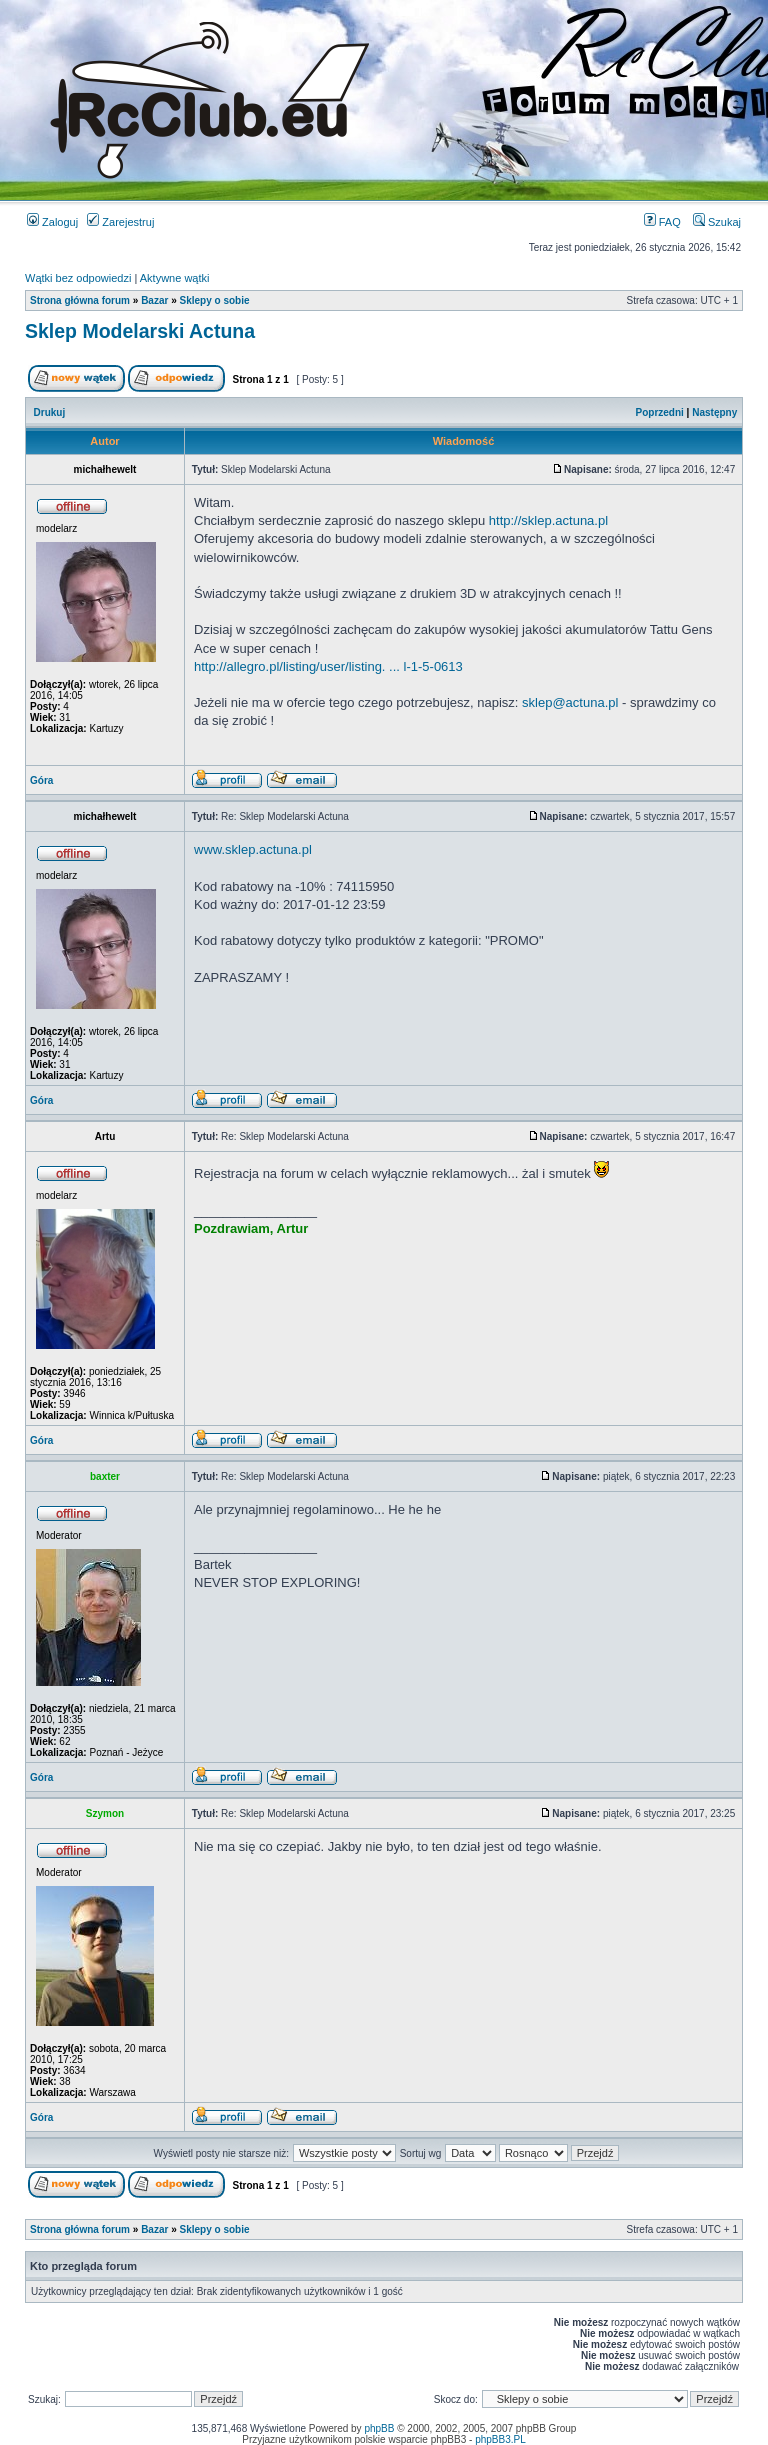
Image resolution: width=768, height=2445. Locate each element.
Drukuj (50, 412)
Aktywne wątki (175, 278)
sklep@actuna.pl (570, 702)
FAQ (662, 222)
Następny (714, 412)
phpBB (379, 2428)
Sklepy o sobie (215, 300)
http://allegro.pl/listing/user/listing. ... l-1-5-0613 (328, 666)
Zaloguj (52, 222)
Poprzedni (660, 412)
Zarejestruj (120, 222)
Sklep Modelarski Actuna (140, 331)
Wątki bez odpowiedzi (78, 278)
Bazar (154, 300)
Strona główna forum (80, 300)
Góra (41, 780)
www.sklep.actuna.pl (253, 849)
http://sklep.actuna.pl (548, 520)
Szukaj (717, 222)
